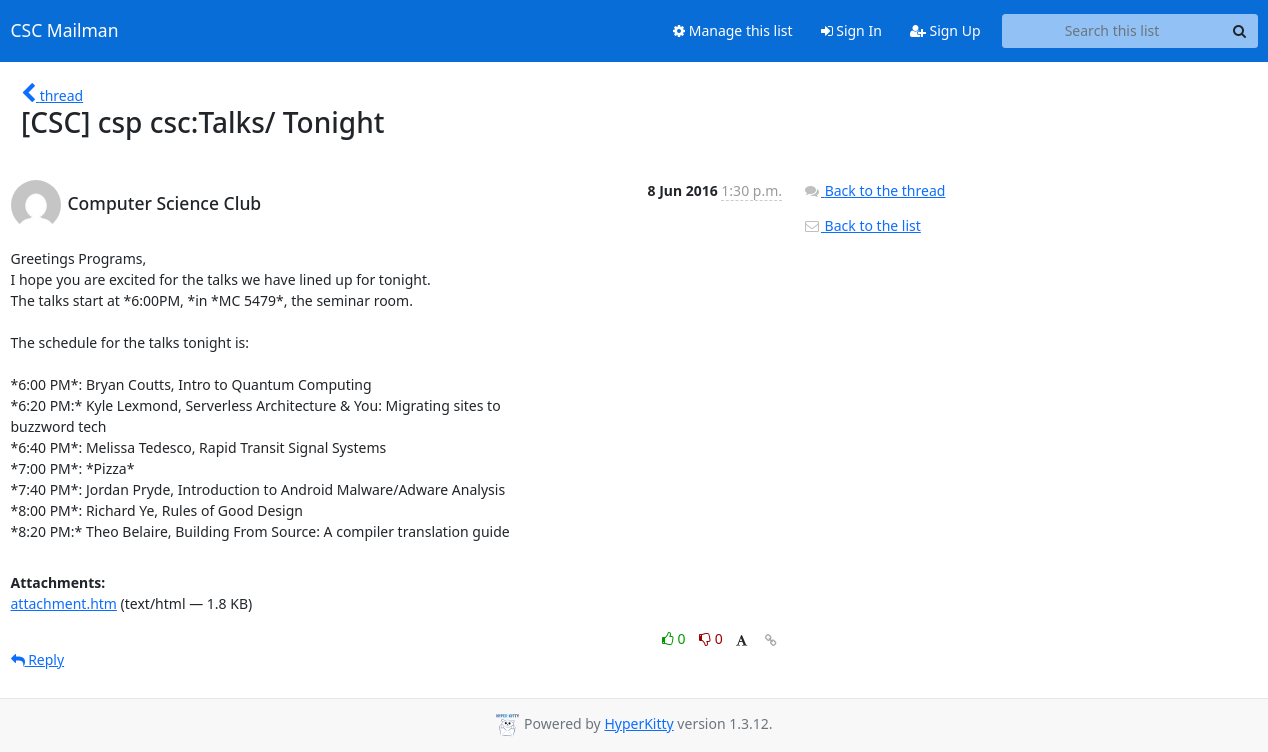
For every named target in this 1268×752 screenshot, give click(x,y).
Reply (38, 659)
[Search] (1240, 31)
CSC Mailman (65, 31)
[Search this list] (1112, 31)
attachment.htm (64, 603)
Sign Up (945, 30)
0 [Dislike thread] (711, 638)
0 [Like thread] (675, 638)
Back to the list (862, 225)
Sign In (851, 30)
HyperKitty (638, 723)
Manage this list (733, 30)
